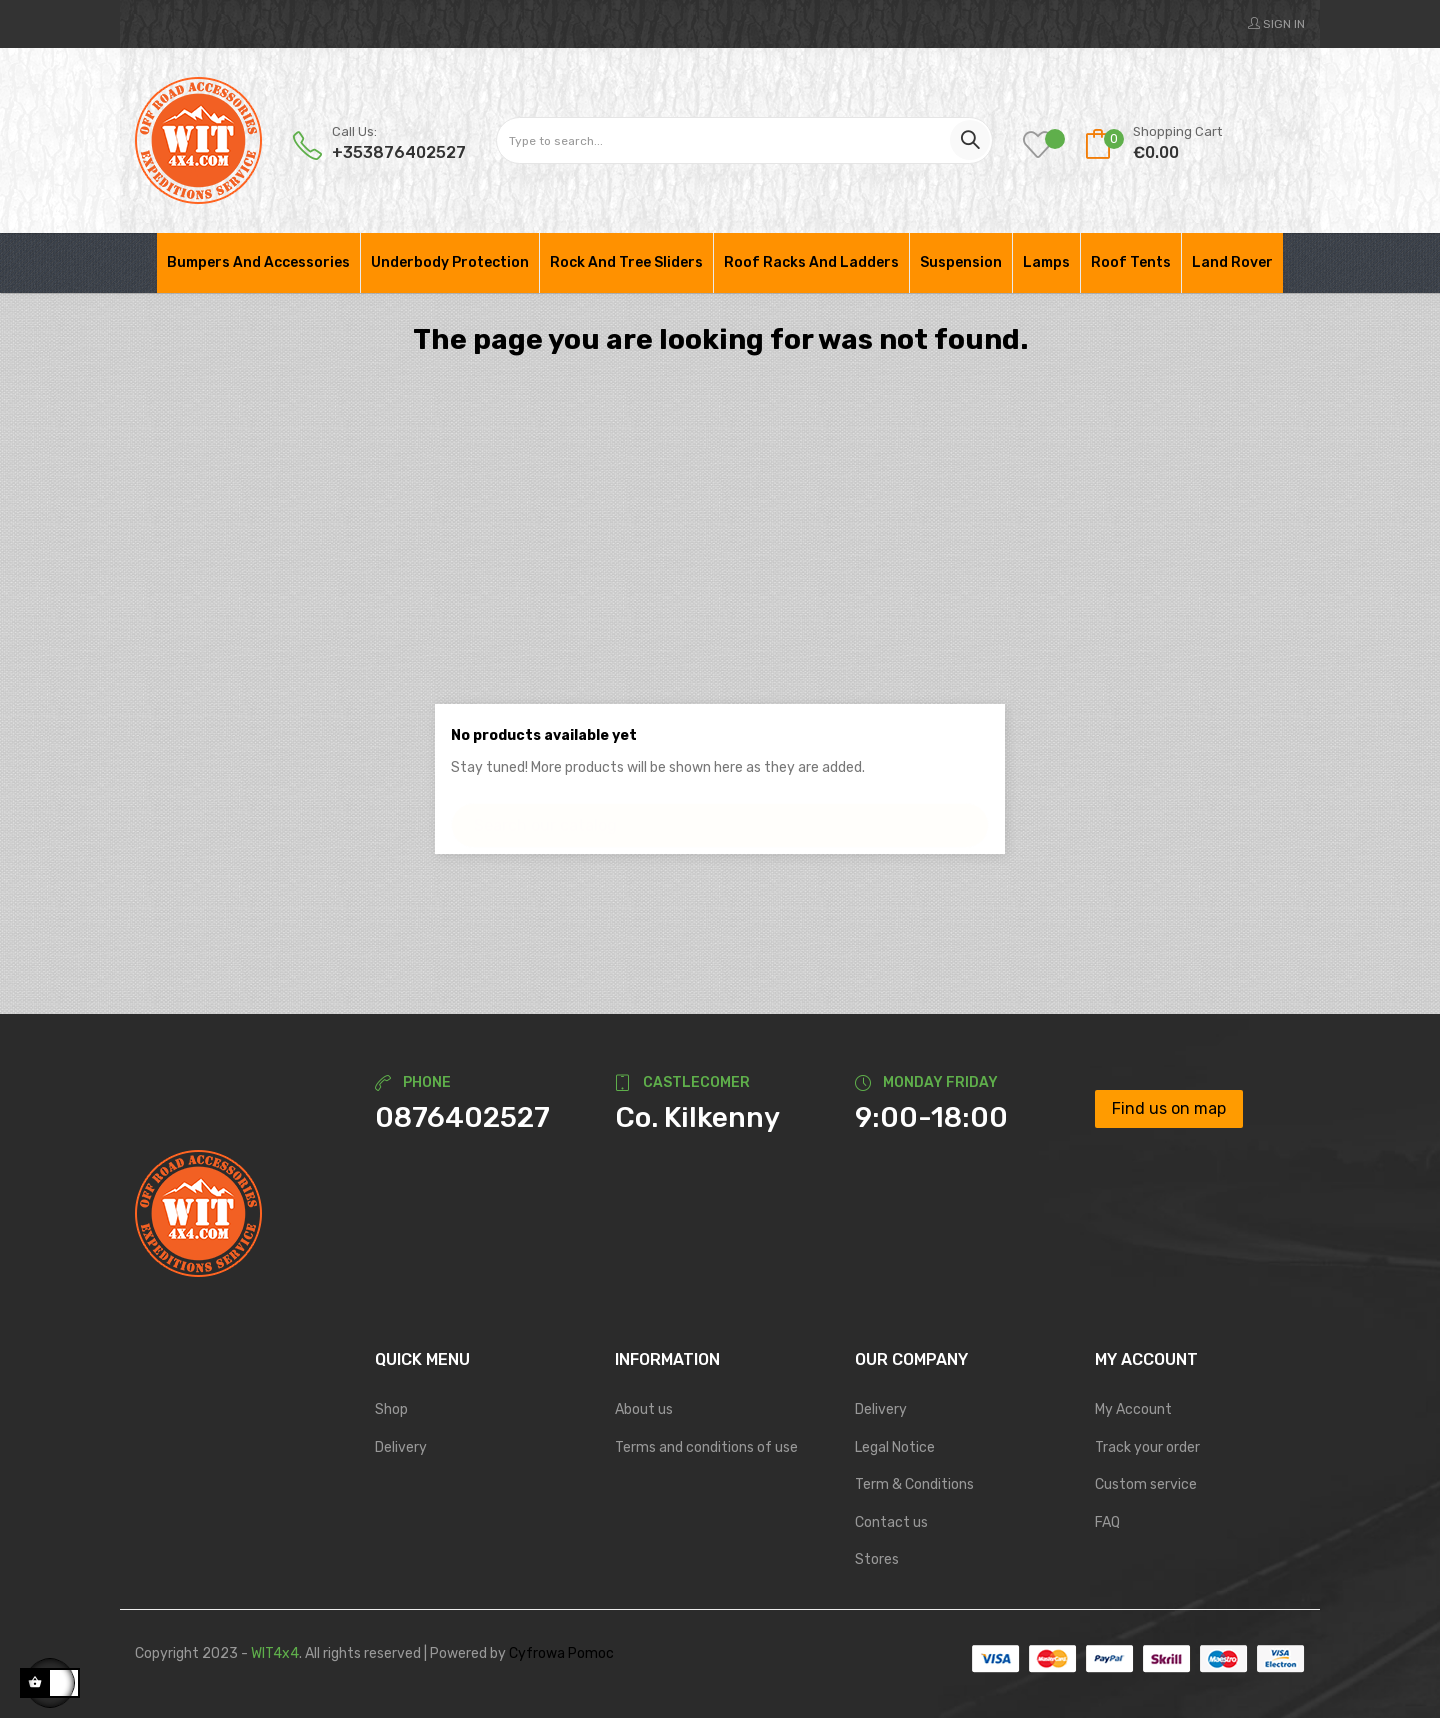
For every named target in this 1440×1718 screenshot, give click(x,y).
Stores (877, 1559)
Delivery (401, 1447)
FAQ (1107, 1522)
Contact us (891, 1522)
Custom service (1146, 1484)
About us (644, 1409)
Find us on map (1169, 1108)
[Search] (720, 815)
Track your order (1147, 1447)
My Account (1133, 1409)
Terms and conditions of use (706, 1447)
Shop (391, 1409)
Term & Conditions (914, 1484)
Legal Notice (895, 1447)
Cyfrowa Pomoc (561, 1653)
